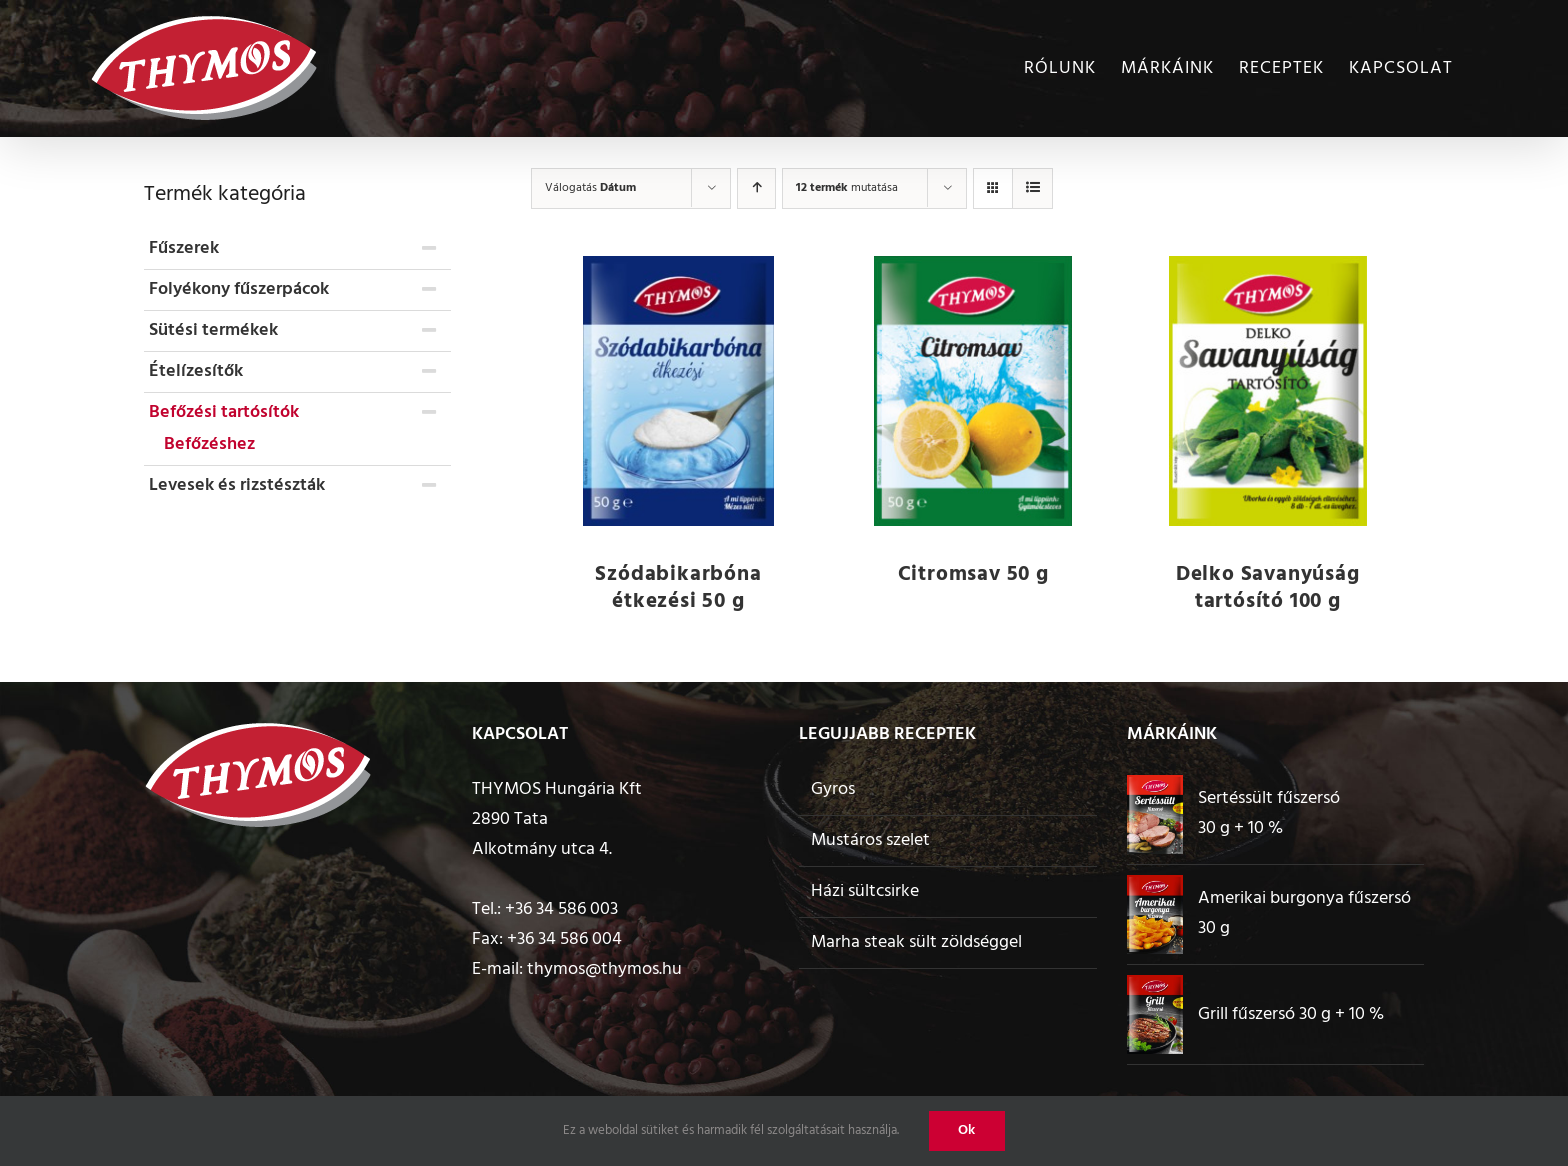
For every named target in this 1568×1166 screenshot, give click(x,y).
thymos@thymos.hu (604, 969)
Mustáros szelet (870, 840)
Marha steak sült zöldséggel (916, 942)
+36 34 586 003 (561, 909)
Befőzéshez (209, 444)
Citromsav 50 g (973, 574)
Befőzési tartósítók (224, 412)
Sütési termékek (213, 330)
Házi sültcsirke (865, 891)
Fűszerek (184, 248)
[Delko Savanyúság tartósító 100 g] (1267, 391)
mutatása (847, 188)
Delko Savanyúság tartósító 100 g (1268, 588)
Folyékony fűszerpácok (239, 289)
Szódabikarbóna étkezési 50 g (678, 588)
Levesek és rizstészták (237, 485)
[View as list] (1032, 188)
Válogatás (590, 188)
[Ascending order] (756, 188)
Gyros (833, 789)
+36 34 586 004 (564, 939)
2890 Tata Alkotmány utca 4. (542, 834)
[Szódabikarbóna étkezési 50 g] (678, 390)
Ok (967, 1130)
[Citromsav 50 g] (973, 391)
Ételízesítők (196, 371)
